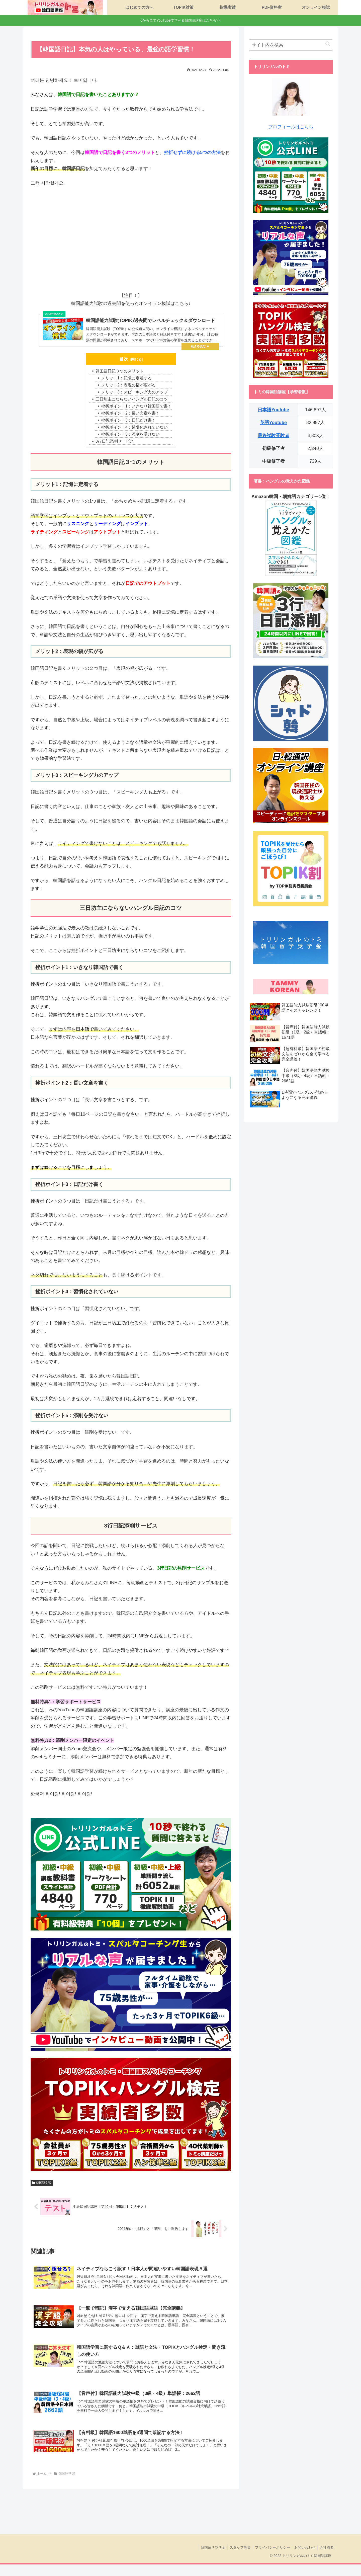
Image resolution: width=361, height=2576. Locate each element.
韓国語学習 (41, 2192)
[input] (291, 45)
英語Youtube (273, 422)
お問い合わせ (303, 2559)
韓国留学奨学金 (208, 2559)
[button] (327, 44)
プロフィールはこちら (290, 103)
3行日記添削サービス (115, 450)
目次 (123, 366)
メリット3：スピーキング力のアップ (134, 400)
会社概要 (326, 2559)
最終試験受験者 (273, 435)
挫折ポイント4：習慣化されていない (134, 436)
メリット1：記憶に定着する (126, 386)
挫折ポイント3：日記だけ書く (128, 429)
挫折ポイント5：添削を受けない (130, 443)
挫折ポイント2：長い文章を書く (130, 422)
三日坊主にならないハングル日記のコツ (132, 407)
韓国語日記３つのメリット (120, 379)
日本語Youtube (273, 409)
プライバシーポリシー (270, 2559)
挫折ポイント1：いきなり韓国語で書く (136, 415)
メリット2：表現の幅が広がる (128, 393)
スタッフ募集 (236, 2559)
